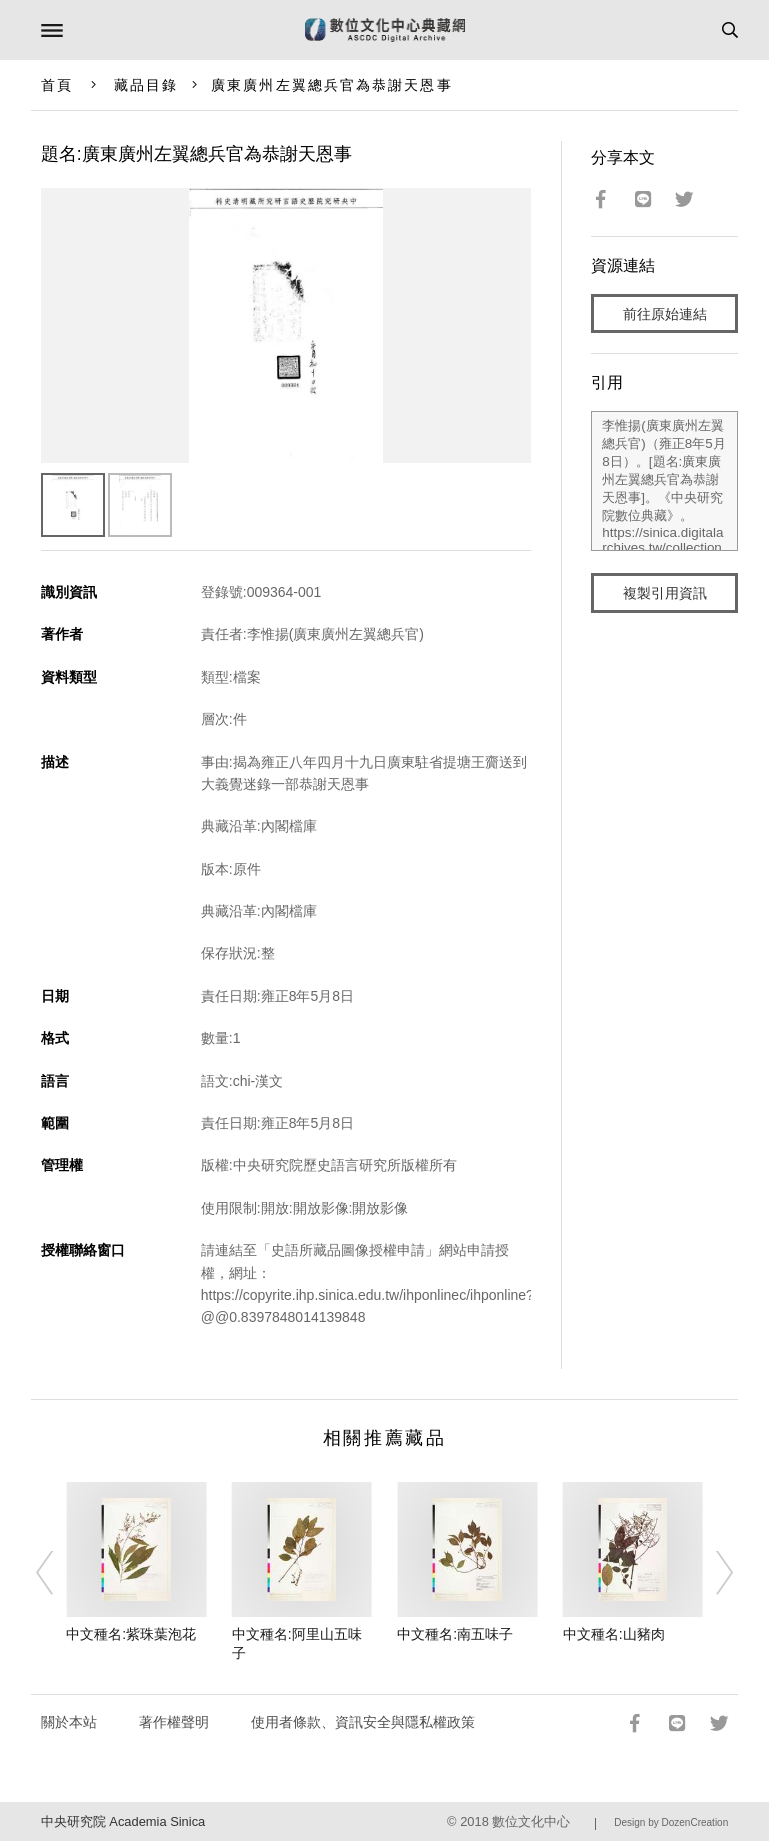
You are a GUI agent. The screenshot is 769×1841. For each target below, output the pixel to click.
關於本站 (69, 1722)
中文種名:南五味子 (455, 1634)
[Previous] (58, 1573)
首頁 (57, 85)
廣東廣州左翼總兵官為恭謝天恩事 (332, 85)
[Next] (711, 1573)
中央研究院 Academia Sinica (123, 1821)
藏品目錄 (146, 85)
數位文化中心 (531, 1821)
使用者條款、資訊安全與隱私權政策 (363, 1722)
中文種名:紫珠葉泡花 (131, 1634)
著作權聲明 (174, 1722)
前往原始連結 (665, 314)
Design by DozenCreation (671, 1822)
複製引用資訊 (665, 593)
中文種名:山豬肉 (614, 1634)
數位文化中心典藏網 (385, 30)
